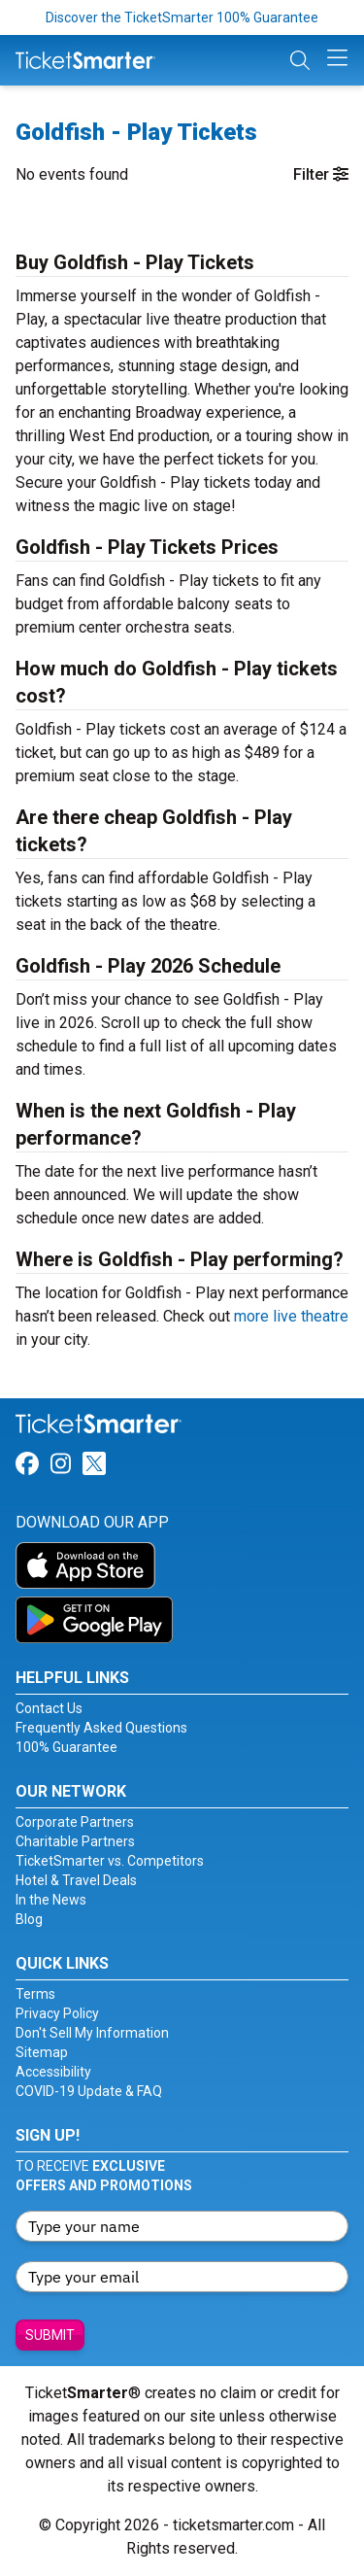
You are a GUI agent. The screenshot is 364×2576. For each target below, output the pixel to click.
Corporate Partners (75, 1822)
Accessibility (53, 2071)
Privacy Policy (57, 2013)
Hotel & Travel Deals (76, 1880)
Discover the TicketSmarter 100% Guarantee (182, 17)
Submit (50, 2335)
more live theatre (291, 1316)
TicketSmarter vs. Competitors (110, 1861)
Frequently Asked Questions (101, 1727)
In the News (51, 1899)
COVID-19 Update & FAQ (89, 2091)
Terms (35, 1994)
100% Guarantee (66, 1747)
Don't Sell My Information (92, 2033)
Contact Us (49, 1708)
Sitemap (42, 2052)
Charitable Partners (75, 1841)
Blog (29, 1919)
